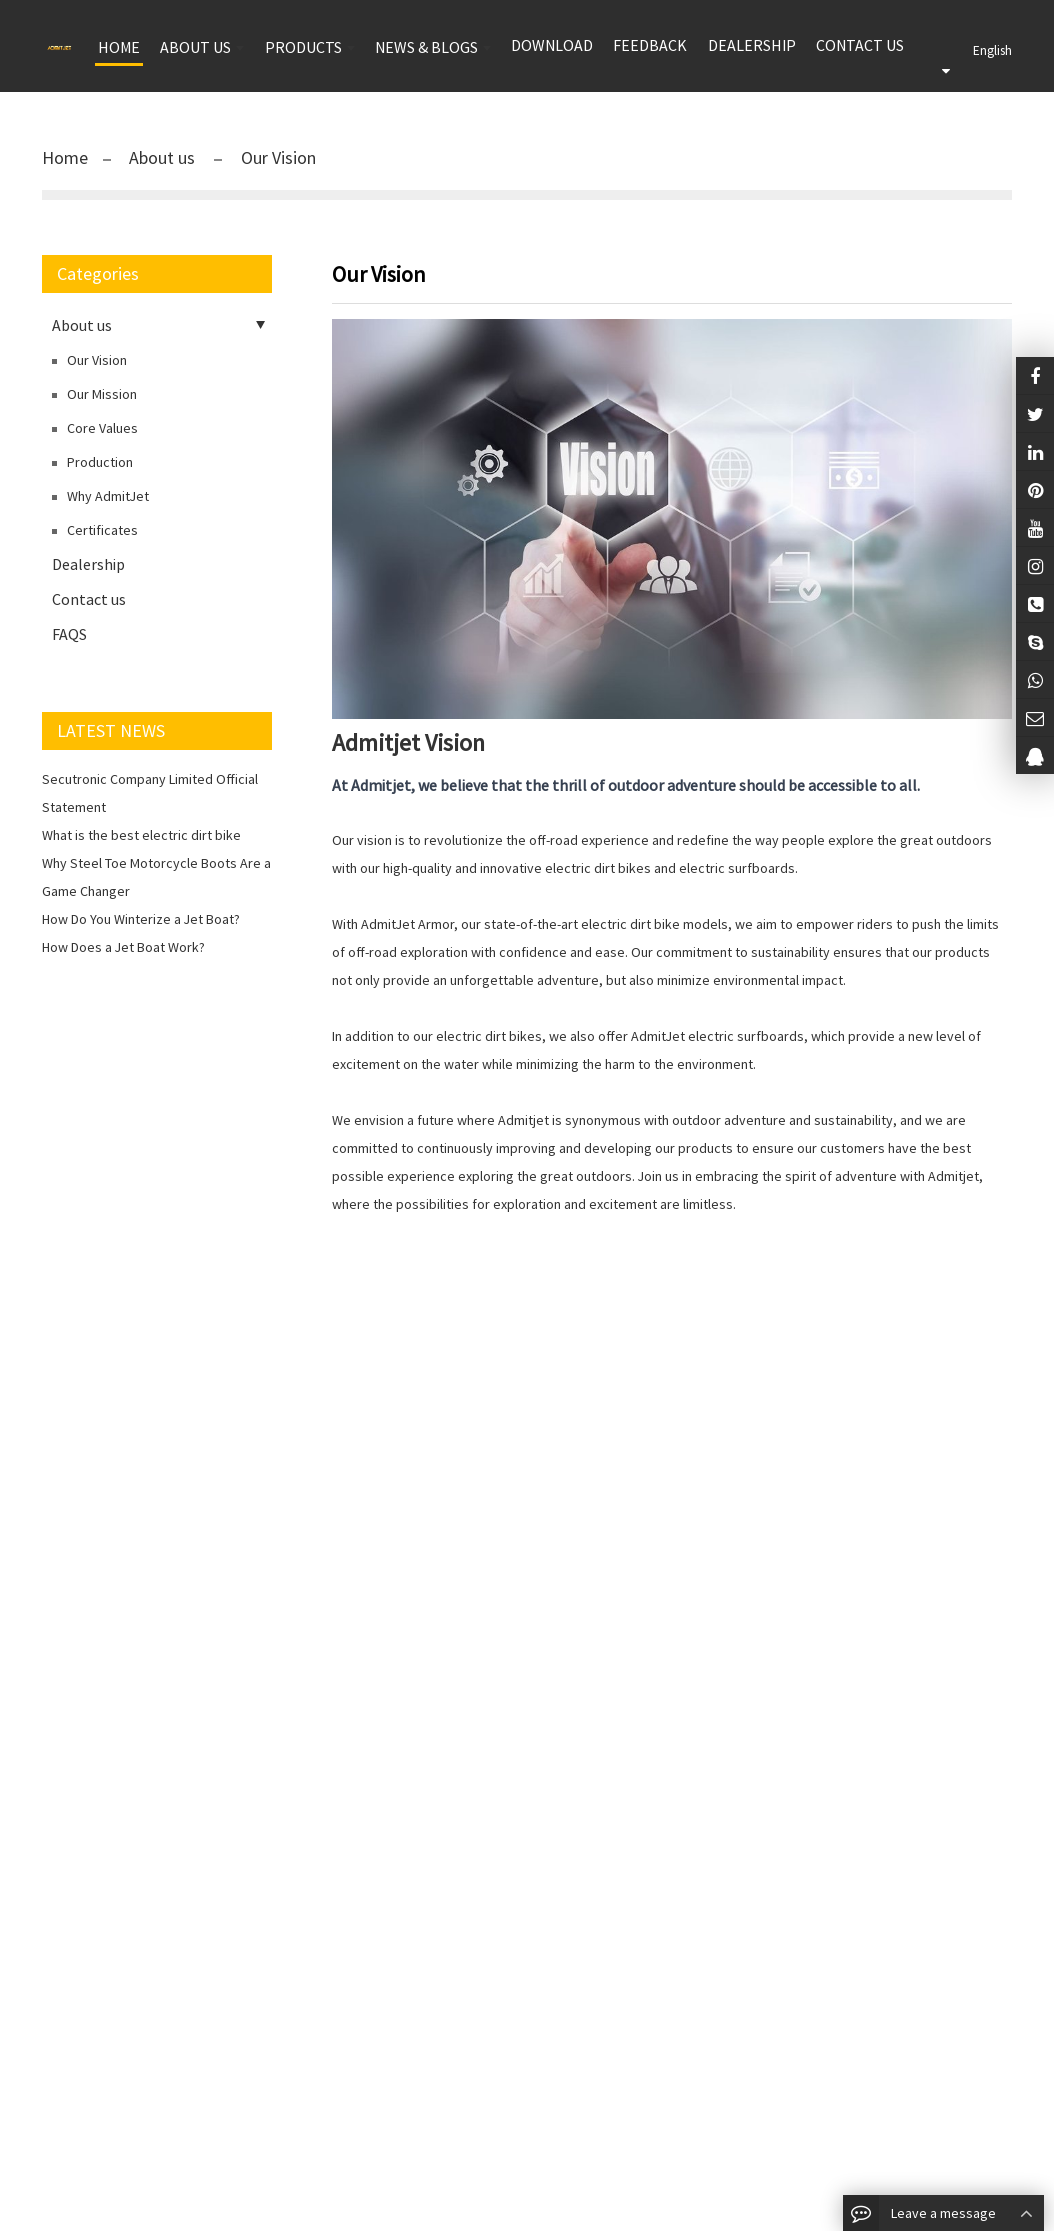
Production (100, 462)
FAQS (69, 634)
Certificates (102, 530)
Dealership (752, 45)
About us (164, 157)
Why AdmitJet (108, 496)
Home (65, 157)
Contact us (860, 45)
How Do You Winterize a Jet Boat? (141, 919)
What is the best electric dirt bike (141, 835)
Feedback (650, 45)
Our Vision (276, 157)
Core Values (102, 428)
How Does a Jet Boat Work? (123, 947)
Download (552, 45)
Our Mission (102, 394)
